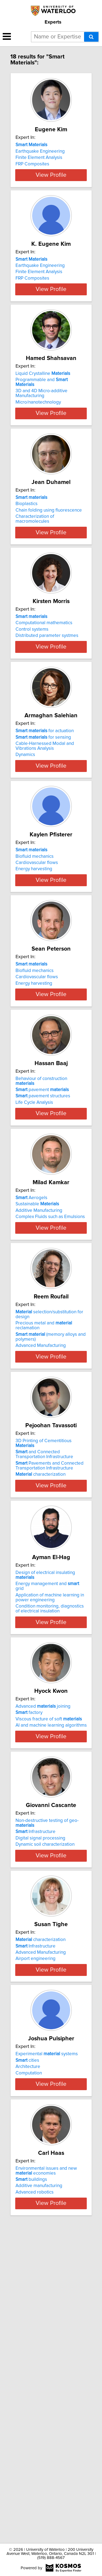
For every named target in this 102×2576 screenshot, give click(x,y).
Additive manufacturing (39, 2483)
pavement (42, 1246)
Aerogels (31, 1372)
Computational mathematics (44, 695)
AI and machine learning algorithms (51, 1938)
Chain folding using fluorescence (49, 564)
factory (29, 1925)
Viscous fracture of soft (49, 1931)
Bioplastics (27, 558)
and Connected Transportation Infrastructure (44, 1659)
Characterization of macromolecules (35, 573)
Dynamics (25, 849)
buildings (31, 2476)
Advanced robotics (35, 2489)
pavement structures (43, 1253)
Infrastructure (35, 2066)
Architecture (28, 2341)
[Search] (91, 37)
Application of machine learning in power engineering (50, 1810)
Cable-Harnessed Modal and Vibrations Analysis (45, 841)
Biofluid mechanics (35, 968)
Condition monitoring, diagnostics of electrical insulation (50, 1821)
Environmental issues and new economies (46, 2468)
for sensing (43, 831)
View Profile (51, 195)
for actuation (45, 825)
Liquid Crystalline (43, 415)
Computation (29, 2348)
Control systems (32, 701)
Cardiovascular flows (37, 975)
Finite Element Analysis (39, 157)
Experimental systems (47, 2329)
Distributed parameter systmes (47, 707)
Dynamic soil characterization (45, 2079)
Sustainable (37, 1378)
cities (27, 2335)
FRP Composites (32, 164)
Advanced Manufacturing (41, 1542)
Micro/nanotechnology (38, 444)
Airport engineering (35, 2211)
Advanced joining (43, 1919)
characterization (41, 1679)
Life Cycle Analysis (34, 1259)
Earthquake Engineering (40, 151)
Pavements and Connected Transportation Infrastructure (50, 1670)
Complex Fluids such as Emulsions (50, 1391)
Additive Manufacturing (39, 1385)
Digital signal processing (40, 2073)
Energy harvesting (34, 981)
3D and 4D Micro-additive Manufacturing (41, 435)
